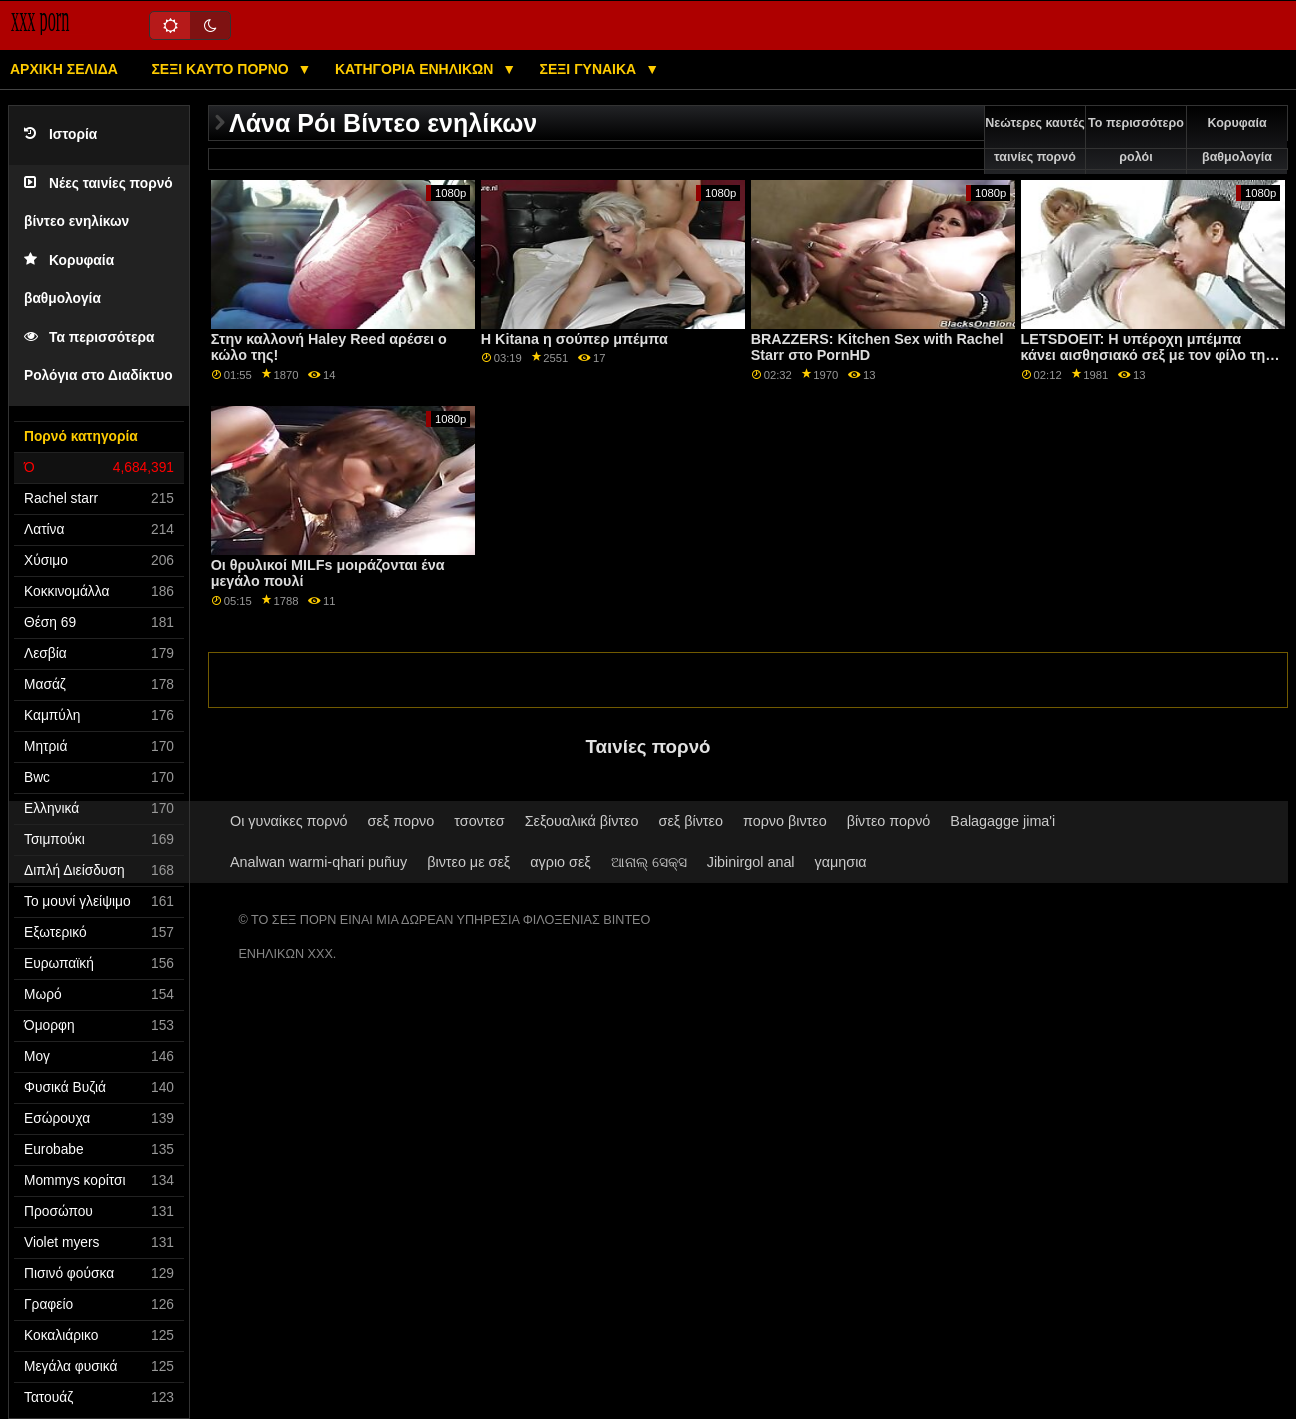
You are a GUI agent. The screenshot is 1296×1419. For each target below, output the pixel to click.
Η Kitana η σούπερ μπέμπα (574, 339)
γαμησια (841, 862)
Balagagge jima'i (1002, 821)
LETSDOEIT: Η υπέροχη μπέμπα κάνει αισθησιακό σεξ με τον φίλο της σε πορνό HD (1147, 355)
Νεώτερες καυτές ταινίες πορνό (1035, 140)
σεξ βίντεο (691, 821)
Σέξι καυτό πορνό (221, 69)
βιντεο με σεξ (468, 862)
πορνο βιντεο (785, 821)
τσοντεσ (479, 821)
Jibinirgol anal (751, 862)
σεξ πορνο (401, 821)
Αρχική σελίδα (64, 69)
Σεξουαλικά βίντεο (582, 821)
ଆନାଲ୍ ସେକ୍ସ (649, 862)
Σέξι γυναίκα (590, 69)
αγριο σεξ (560, 862)
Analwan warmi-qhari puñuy (318, 862)
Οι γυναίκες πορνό (289, 821)
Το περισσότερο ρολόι (1136, 140)
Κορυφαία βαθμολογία (1237, 140)
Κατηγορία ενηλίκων (416, 69)
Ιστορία (60, 134)
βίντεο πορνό (889, 821)
